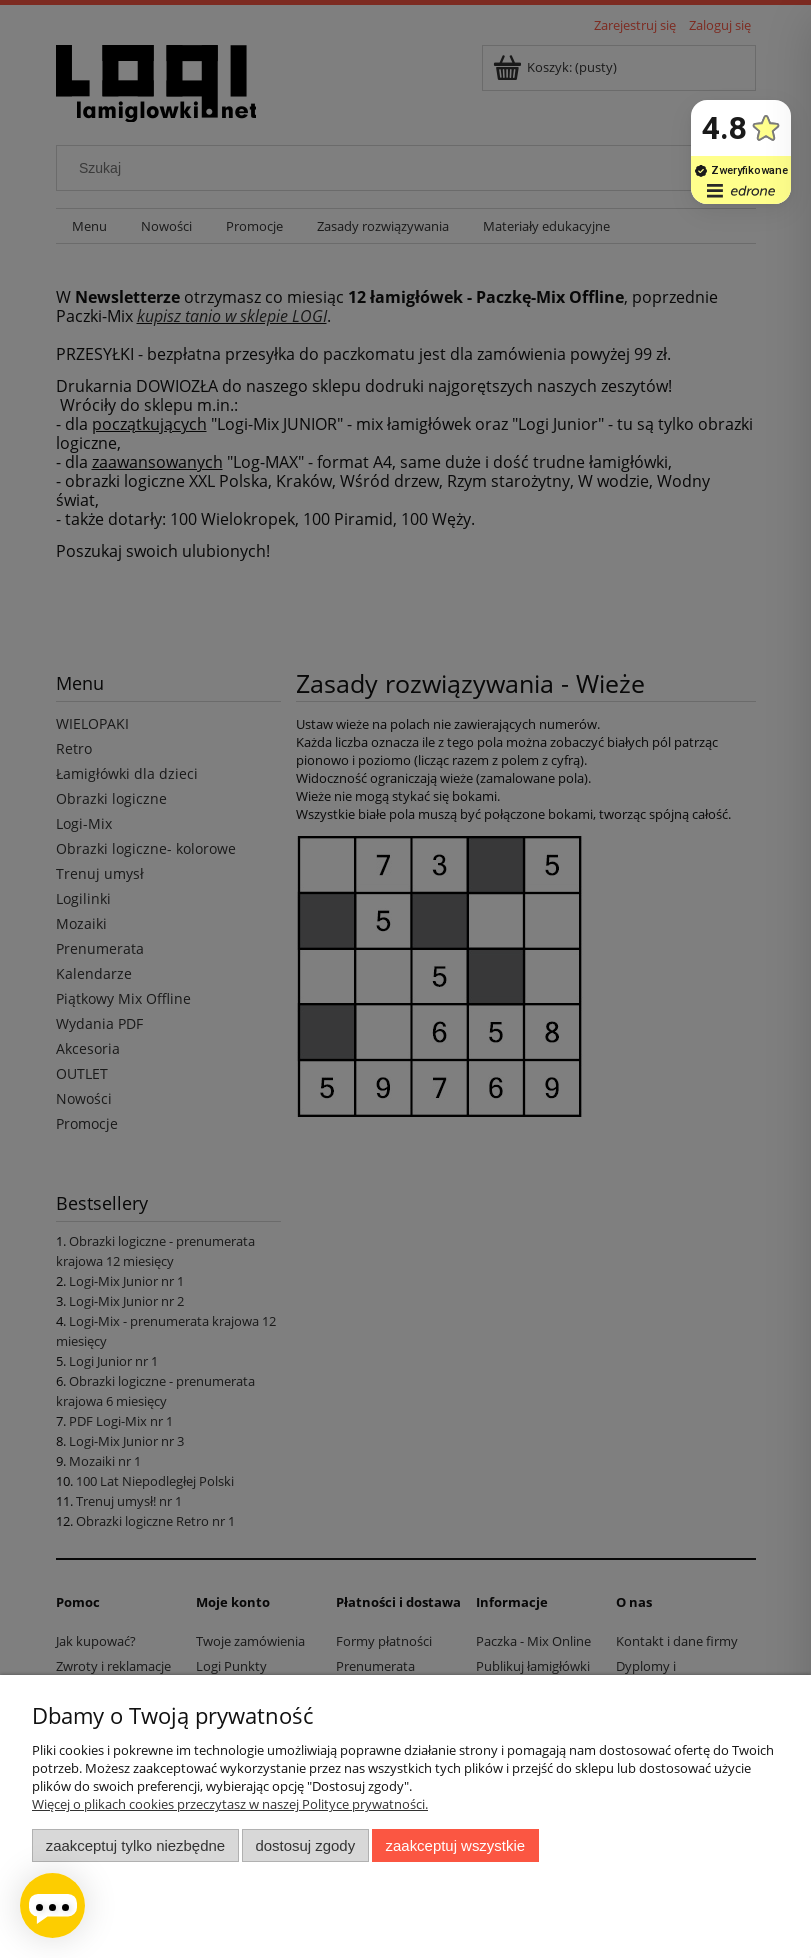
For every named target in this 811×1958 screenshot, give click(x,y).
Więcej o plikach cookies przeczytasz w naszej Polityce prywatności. (230, 1804)
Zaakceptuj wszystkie (455, 1845)
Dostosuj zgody (305, 1845)
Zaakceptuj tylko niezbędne (135, 1845)
